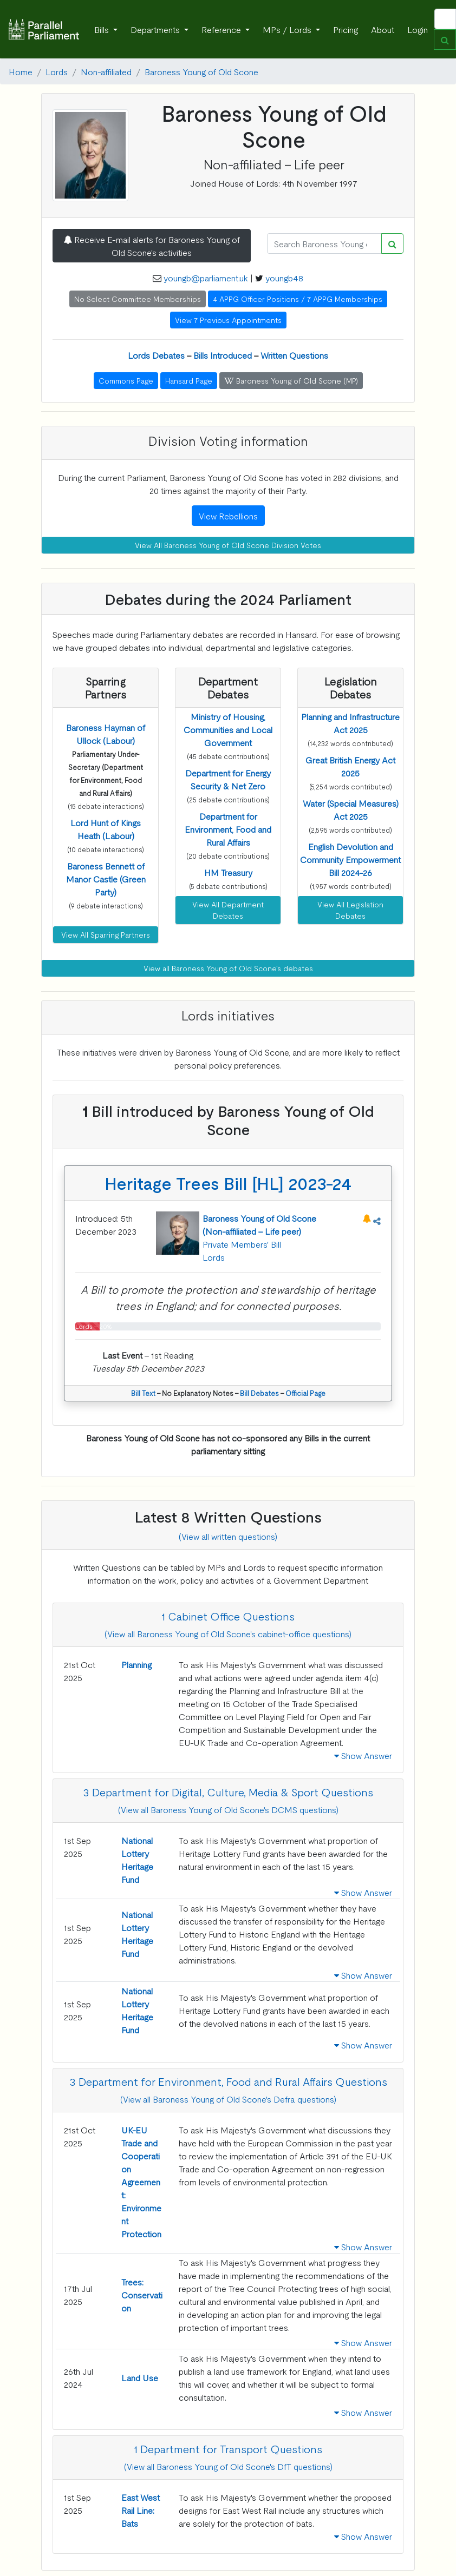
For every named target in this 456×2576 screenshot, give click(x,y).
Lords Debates (156, 355)
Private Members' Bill (242, 1244)
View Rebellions (228, 516)
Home (20, 71)
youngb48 (284, 278)
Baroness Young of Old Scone (201, 71)
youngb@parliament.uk (206, 278)
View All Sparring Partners (105, 934)
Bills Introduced (222, 355)
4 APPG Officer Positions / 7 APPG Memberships (297, 298)
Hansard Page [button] (188, 380)
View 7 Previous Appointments (228, 319)
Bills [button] (102, 29)
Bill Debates (259, 1393)
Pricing (345, 29)
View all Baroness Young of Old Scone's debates (228, 968)
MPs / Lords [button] (288, 29)
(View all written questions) (228, 1536)
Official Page (305, 1393)
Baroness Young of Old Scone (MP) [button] (291, 380)
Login (417, 29)
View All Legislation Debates (350, 910)
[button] (106, 879)
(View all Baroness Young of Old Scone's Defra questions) (228, 2099)
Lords (56, 71)
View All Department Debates (228, 910)
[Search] (324, 243)
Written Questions (294, 355)
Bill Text (143, 1393)
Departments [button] (156, 29)
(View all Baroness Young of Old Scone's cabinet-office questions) (228, 1633)
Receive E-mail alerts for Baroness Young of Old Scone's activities (151, 245)
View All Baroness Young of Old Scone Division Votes (228, 544)
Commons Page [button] (126, 380)
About (382, 29)
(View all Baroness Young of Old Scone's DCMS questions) (228, 1809)
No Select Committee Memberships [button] (137, 298)
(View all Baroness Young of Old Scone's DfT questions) (228, 2466)
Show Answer (363, 1755)
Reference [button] (222, 29)
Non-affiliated (106, 71)
